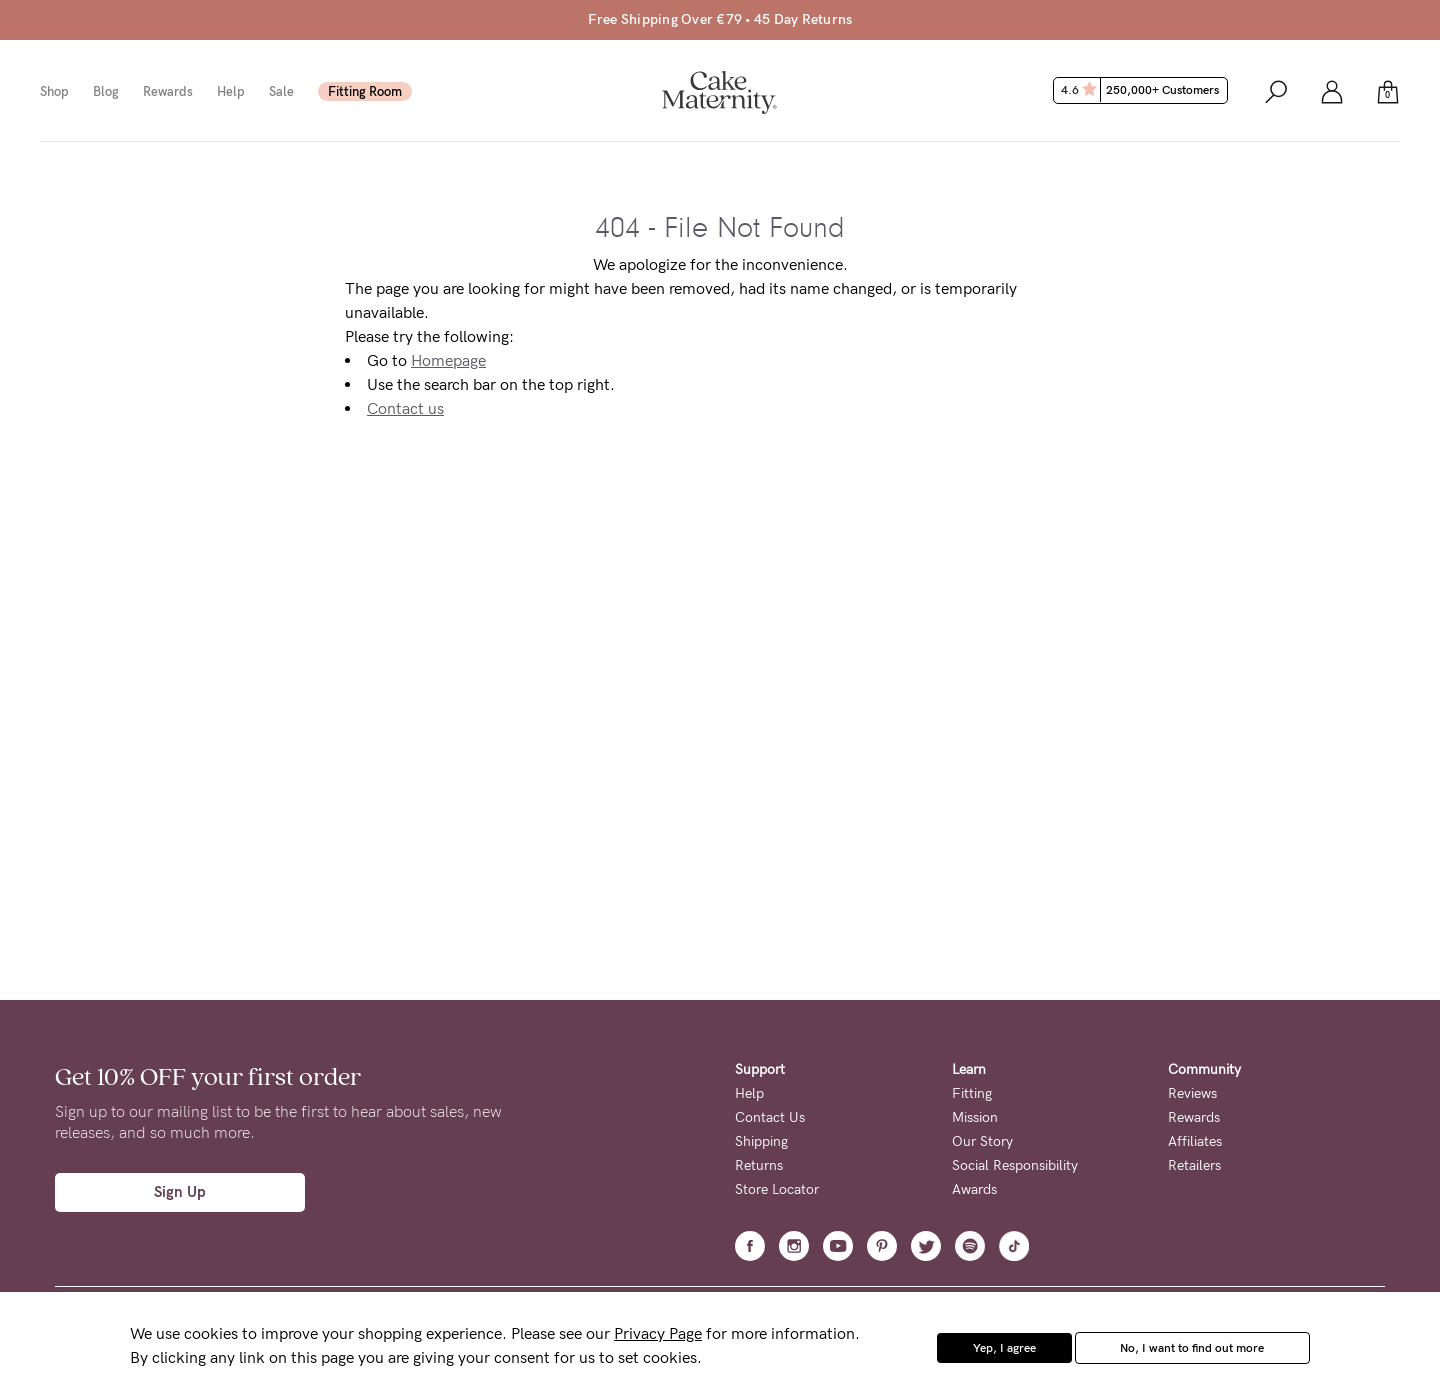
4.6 (1142, 90)
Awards (974, 1189)
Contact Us (770, 1117)
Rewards (168, 91)
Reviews (1192, 1093)
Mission (975, 1117)
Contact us (405, 408)
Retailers (1194, 1165)
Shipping (761, 1141)
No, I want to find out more (1192, 1348)
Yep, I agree (1004, 1348)
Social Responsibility (1015, 1165)
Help (231, 91)
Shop (54, 91)
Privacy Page (658, 1333)
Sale (281, 91)
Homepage (448, 360)
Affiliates (1195, 1141)
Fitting (972, 1093)
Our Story (982, 1141)
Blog (106, 91)
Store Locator (777, 1189)
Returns (759, 1165)
